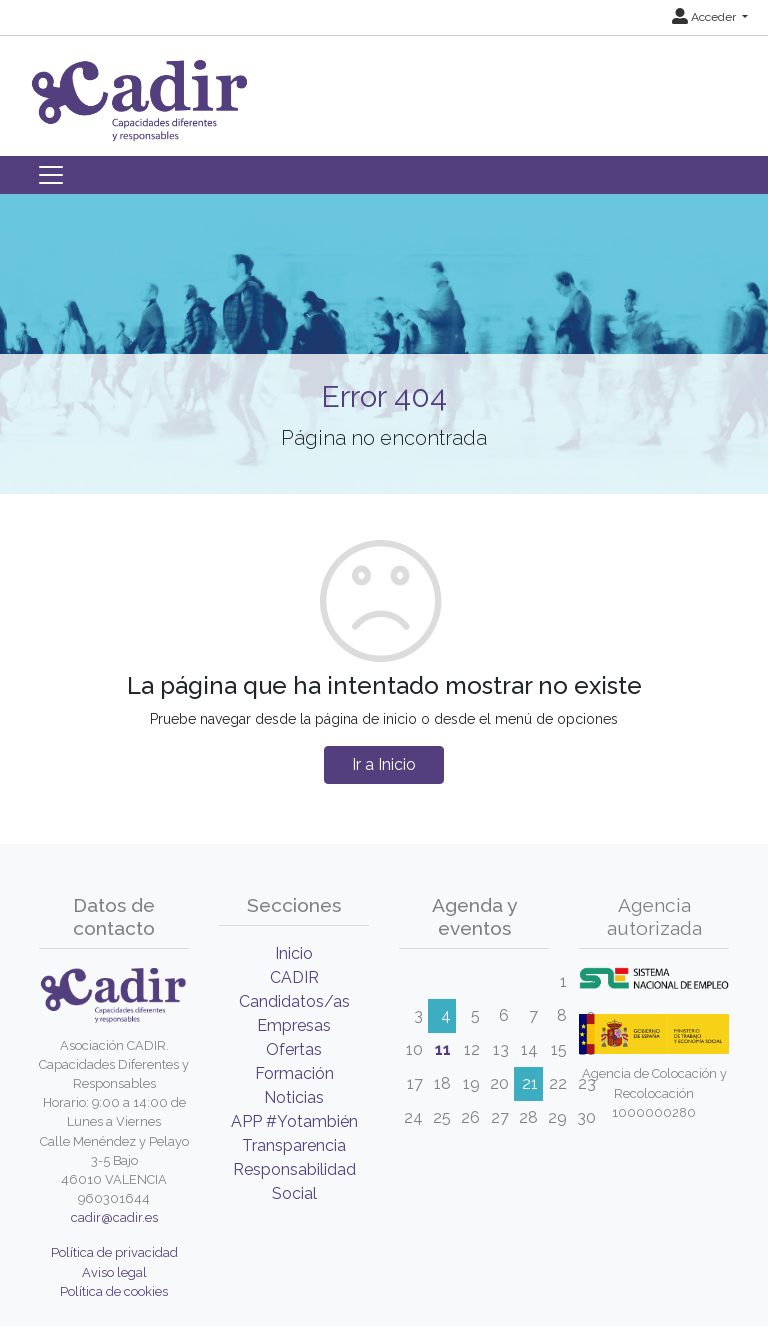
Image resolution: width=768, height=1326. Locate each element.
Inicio (294, 953)
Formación (294, 1073)
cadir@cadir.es (114, 1217)
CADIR (294, 977)
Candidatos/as (294, 1001)
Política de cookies (114, 1291)
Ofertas (294, 1049)
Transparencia (294, 1145)
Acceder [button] (705, 17)
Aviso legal (114, 1272)
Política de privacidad (114, 1252)
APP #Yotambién (294, 1121)
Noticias (294, 1097)
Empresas (294, 1025)
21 (530, 1083)
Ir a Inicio (384, 764)
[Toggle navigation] (51, 175)
